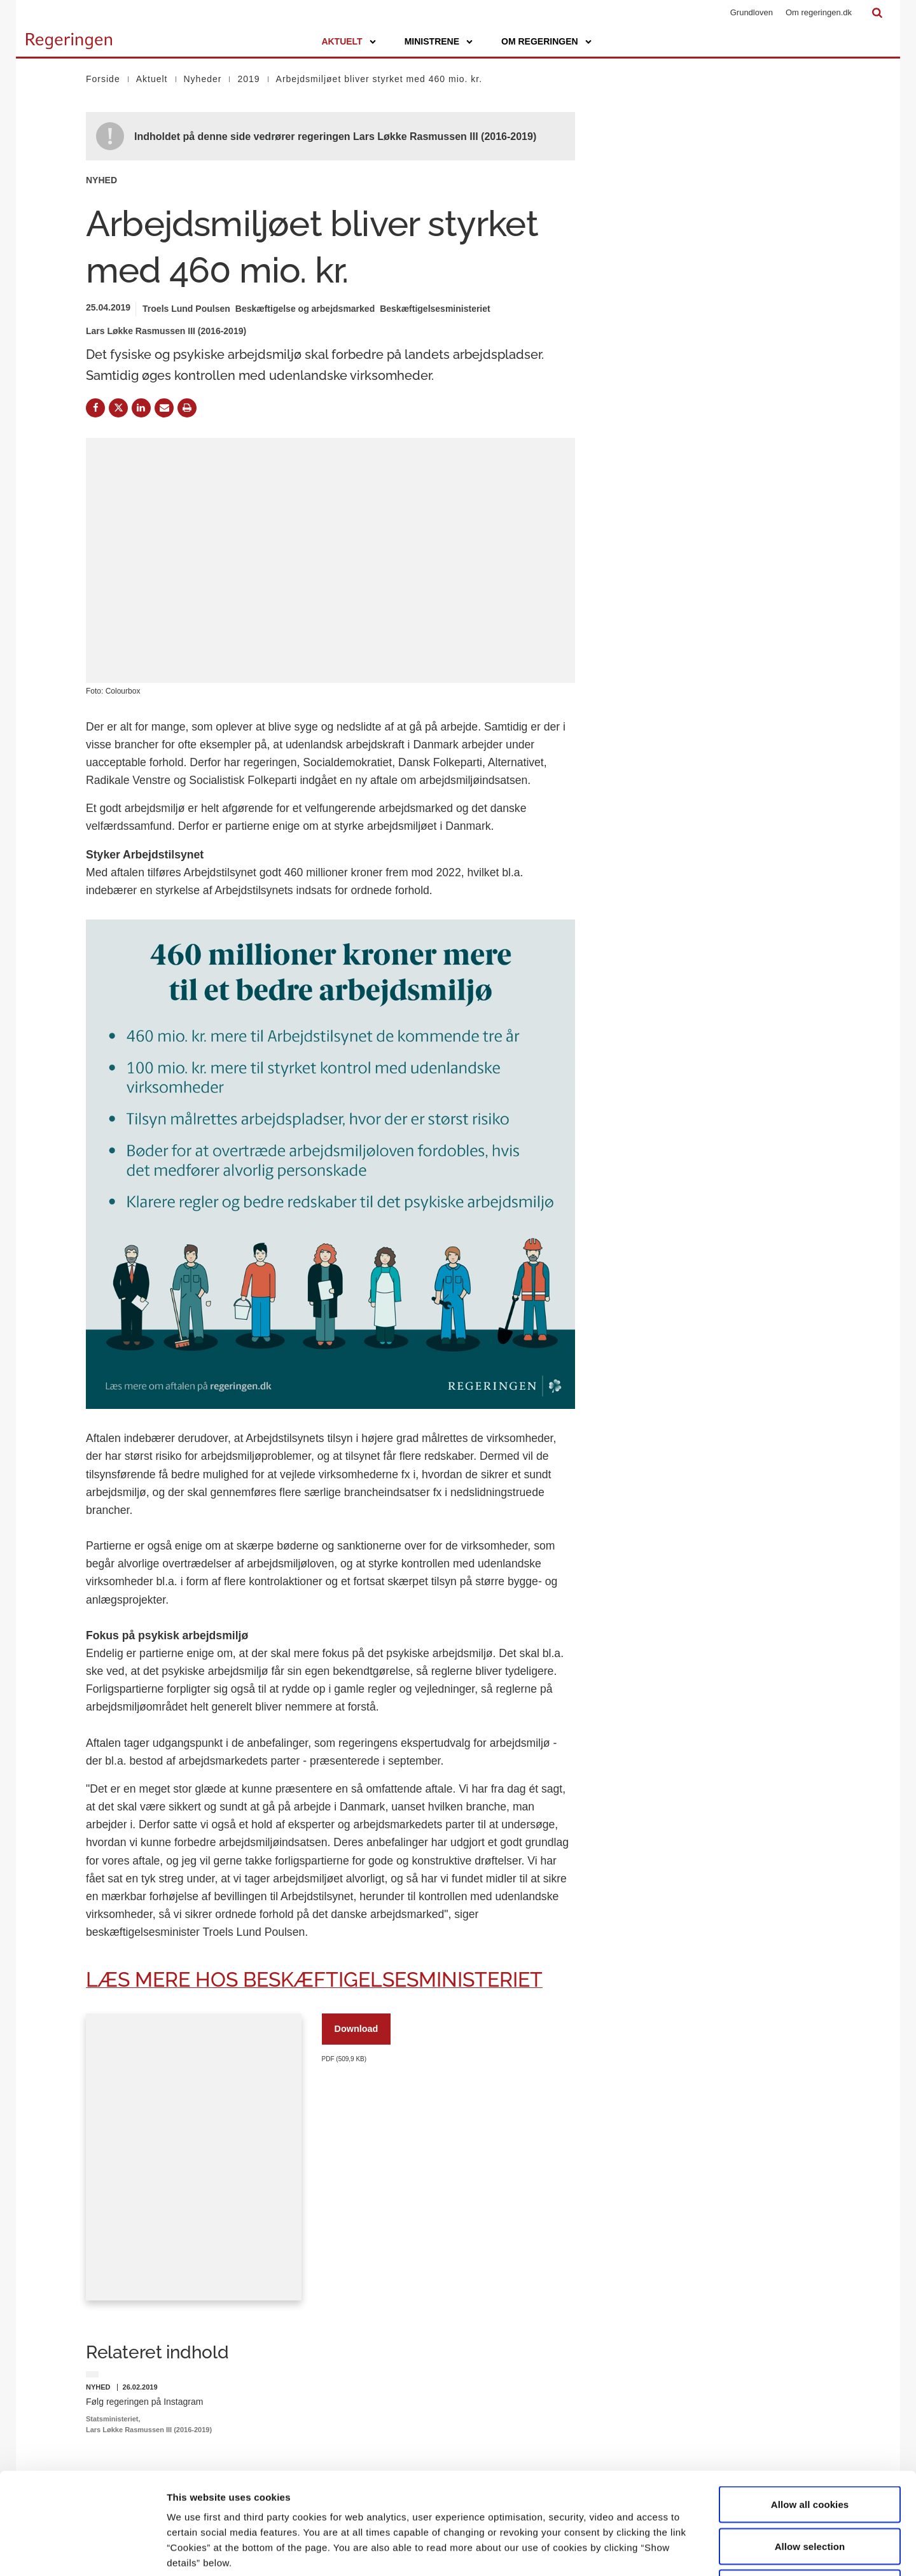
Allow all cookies (810, 2409)
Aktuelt (341, 41)
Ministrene (432, 41)
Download (356, 2029)
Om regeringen (539, 41)
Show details (667, 2550)
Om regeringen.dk (819, 12)
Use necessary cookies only (810, 2492)
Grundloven (751, 12)
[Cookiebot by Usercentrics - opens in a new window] (82, 2551)
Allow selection (810, 2451)
